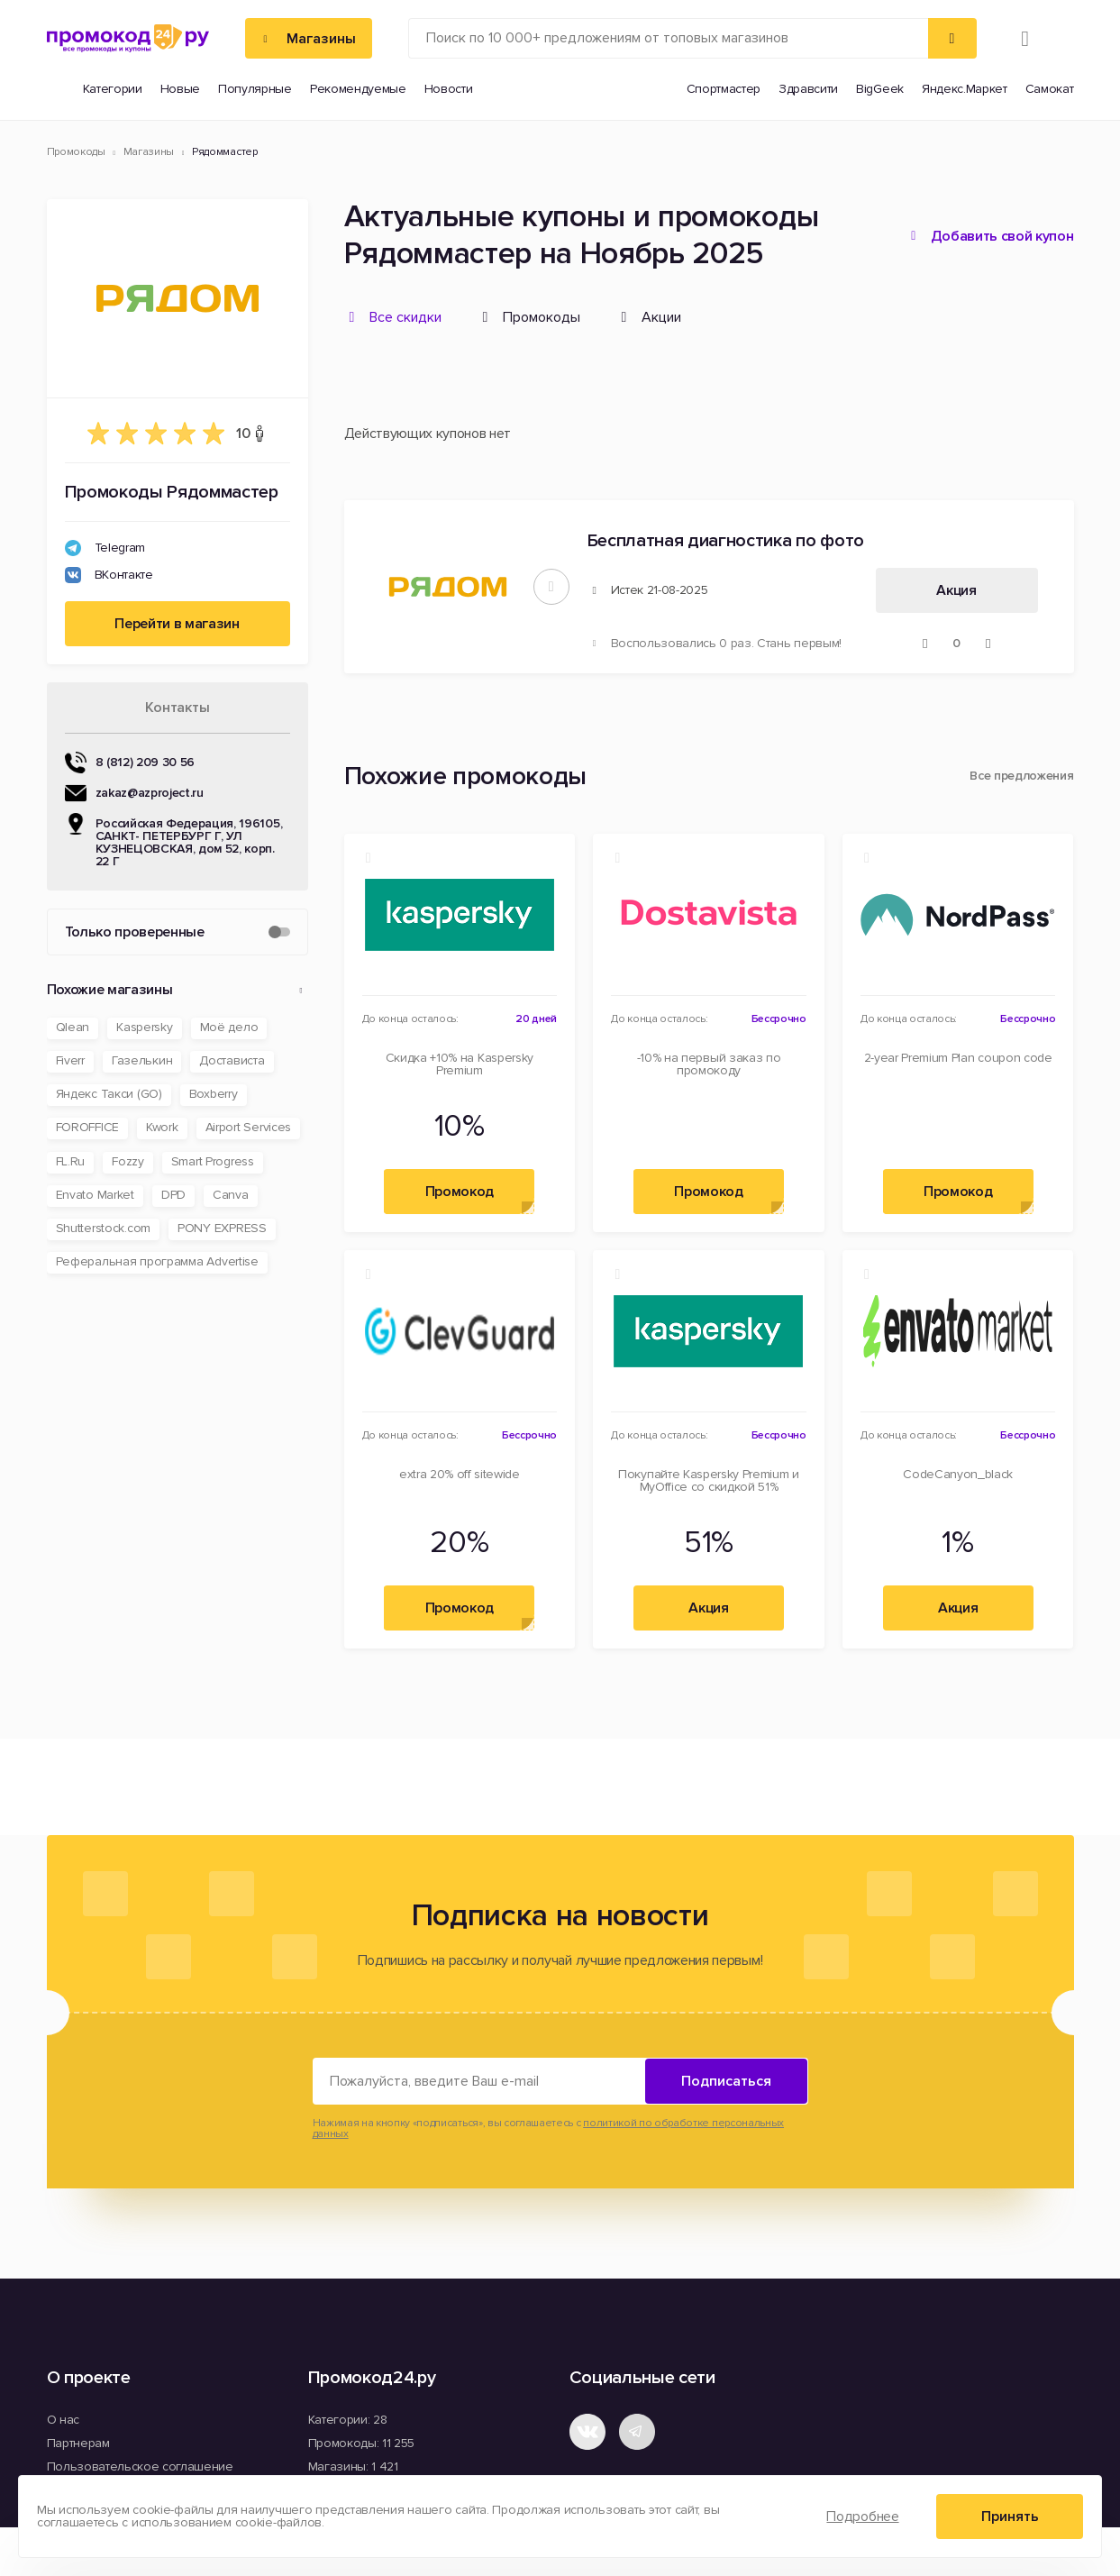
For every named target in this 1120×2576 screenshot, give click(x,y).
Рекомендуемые (358, 89)
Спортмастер (723, 89)
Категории (112, 89)
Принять (1010, 2516)
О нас (63, 2419)
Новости (448, 89)
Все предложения (1021, 776)
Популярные (255, 89)
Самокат (1049, 89)
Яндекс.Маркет (964, 89)
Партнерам (78, 2443)
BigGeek (880, 89)
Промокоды (76, 152)
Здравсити (808, 89)
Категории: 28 (347, 2419)
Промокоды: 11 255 (361, 2443)
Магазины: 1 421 (353, 2466)
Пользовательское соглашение (140, 2466)
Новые (180, 89)
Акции (661, 317)
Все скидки (405, 317)
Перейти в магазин (177, 624)
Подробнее (862, 2516)
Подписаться (726, 2081)
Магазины (148, 152)
